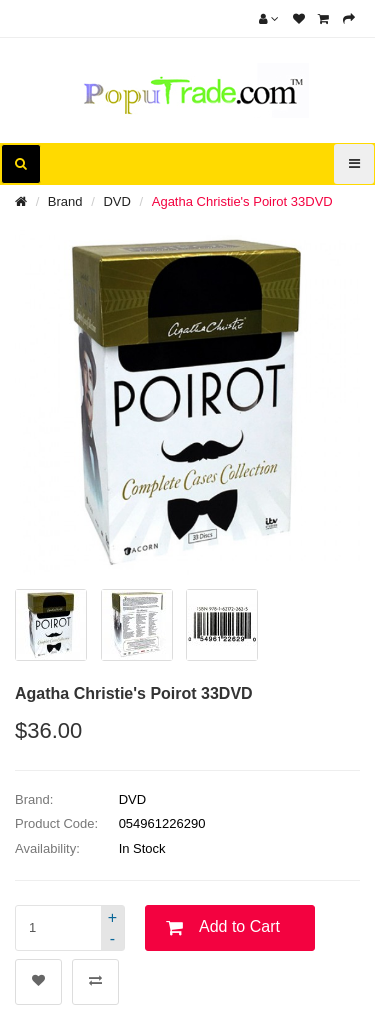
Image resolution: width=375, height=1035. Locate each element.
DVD (116, 201)
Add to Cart (239, 926)
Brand (65, 201)
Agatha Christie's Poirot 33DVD (242, 201)
